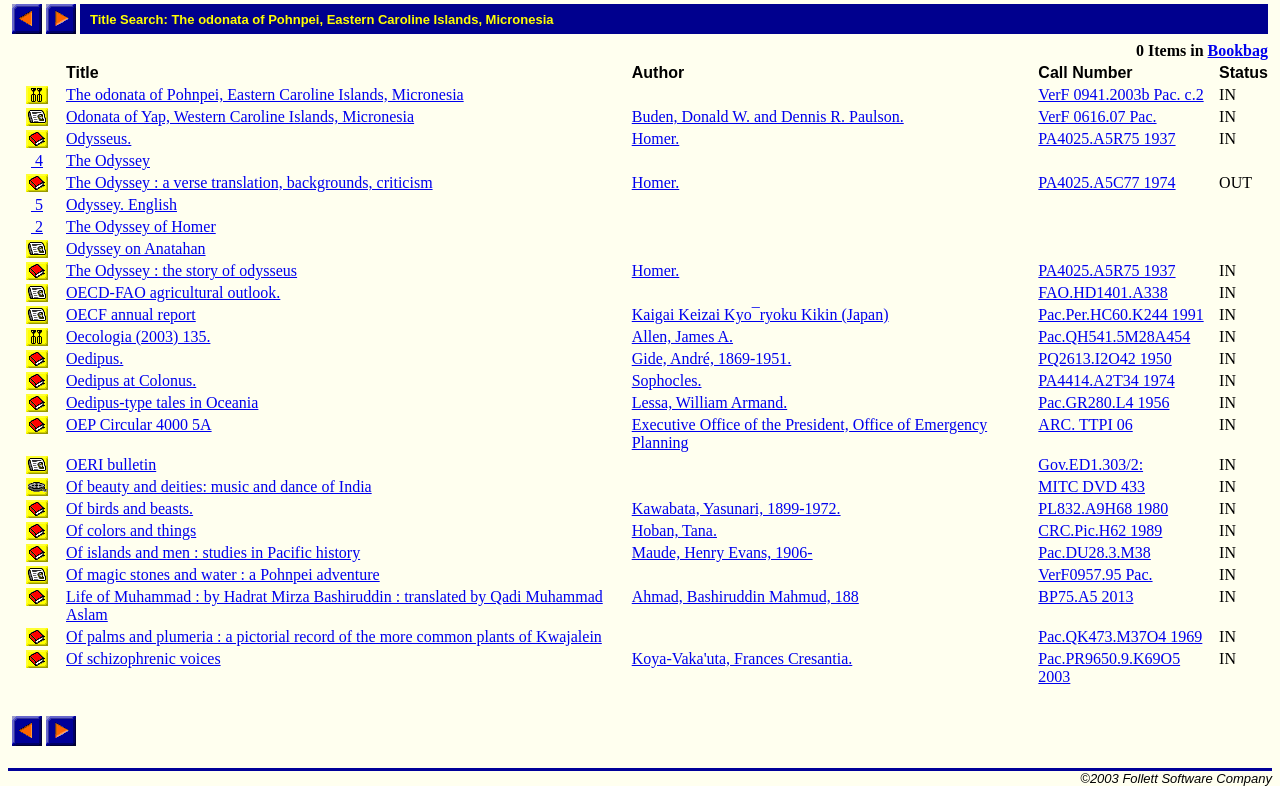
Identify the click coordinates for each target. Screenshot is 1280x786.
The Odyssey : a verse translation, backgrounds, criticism (249, 182)
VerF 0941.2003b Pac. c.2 (1120, 94)
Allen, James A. (682, 336)
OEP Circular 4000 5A (139, 424)
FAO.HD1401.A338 (1102, 292)
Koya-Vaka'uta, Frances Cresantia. (742, 658)
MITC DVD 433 (1091, 486)
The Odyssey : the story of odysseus (181, 270)
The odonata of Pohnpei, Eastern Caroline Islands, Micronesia (265, 94)
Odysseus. (98, 138)
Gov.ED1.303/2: (1090, 464)
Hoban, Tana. (674, 530)
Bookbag (1238, 50)
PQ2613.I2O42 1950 (1104, 358)
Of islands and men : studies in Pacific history (213, 552)
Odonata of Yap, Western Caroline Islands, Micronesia (240, 116)
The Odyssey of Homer (141, 226)
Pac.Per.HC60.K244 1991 (1120, 314)
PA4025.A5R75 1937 (1106, 138)
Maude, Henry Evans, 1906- (722, 552)
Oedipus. (94, 358)
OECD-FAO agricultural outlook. (173, 292)
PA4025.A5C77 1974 (1106, 182)
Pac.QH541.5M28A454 (1114, 336)
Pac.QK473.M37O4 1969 (1120, 636)
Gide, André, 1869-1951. (712, 358)
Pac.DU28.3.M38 (1094, 552)
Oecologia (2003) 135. (138, 336)
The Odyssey (108, 160)
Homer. (656, 138)
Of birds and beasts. (129, 508)
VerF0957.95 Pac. (1095, 574)
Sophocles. (667, 380)
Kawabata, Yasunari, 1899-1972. (736, 508)
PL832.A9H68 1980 (1103, 508)
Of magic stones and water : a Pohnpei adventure (223, 574)
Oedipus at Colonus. (131, 380)
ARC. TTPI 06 (1085, 424)
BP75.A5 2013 (1085, 596)
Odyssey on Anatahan (136, 248)
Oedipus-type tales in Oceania (162, 402)
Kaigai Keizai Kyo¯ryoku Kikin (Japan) (760, 314)
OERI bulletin (111, 464)
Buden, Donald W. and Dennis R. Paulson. (768, 116)
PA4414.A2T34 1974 (1106, 380)
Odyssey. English (121, 204)
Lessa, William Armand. (709, 402)
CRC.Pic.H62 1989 (1100, 530)
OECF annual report (131, 314)
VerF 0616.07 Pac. (1097, 116)
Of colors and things (131, 530)
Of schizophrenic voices (143, 658)
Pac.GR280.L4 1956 (1103, 402)
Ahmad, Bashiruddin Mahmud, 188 (745, 596)
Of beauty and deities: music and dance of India (219, 486)
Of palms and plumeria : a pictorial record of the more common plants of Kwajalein (334, 636)
